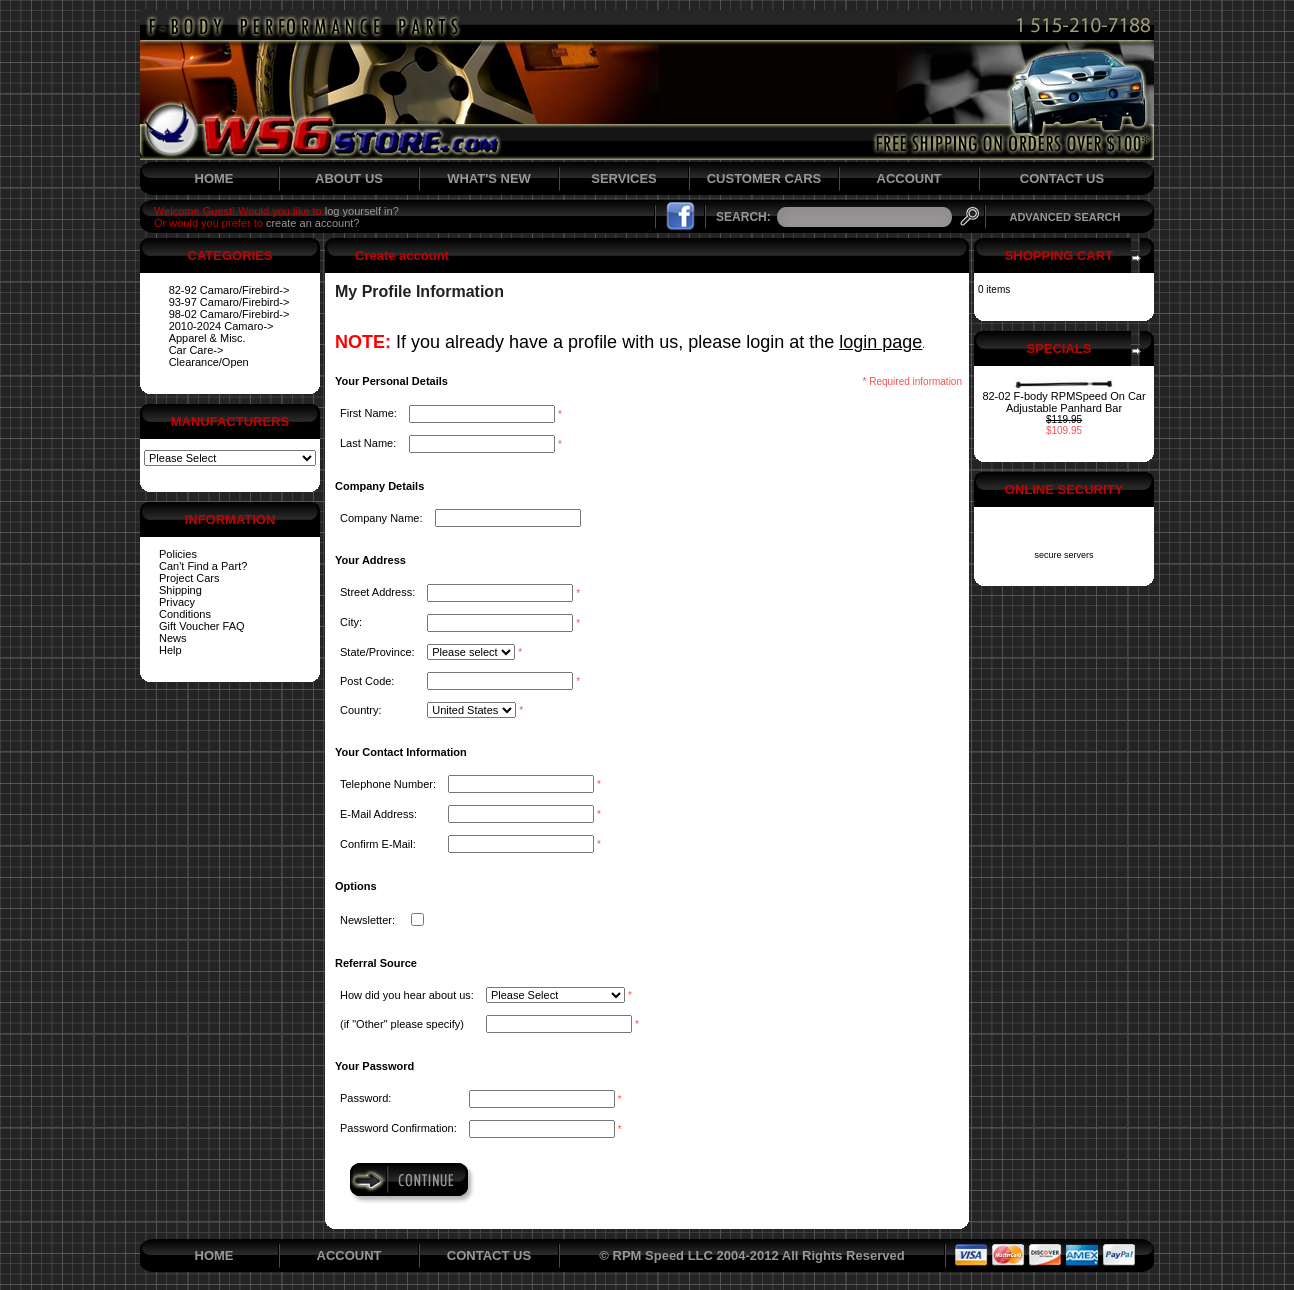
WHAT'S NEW (489, 178)
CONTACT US (1062, 178)
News (173, 638)
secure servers (1063, 555)
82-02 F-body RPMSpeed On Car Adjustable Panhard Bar (1063, 402)
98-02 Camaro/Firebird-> (229, 314)
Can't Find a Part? (203, 566)
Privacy (177, 602)
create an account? (313, 223)
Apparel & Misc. (207, 338)
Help (170, 650)
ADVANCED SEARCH (1064, 217)
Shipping (180, 590)
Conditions (185, 614)
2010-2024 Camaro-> (221, 326)
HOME (214, 178)
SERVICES (624, 178)
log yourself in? (362, 211)
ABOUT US (349, 178)
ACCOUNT (909, 178)
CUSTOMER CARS (764, 178)
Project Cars (189, 578)
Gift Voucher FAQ (202, 626)
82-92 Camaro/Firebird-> (229, 290)
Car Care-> (196, 350)
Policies (178, 554)
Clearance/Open (209, 362)
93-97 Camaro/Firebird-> (229, 302)
